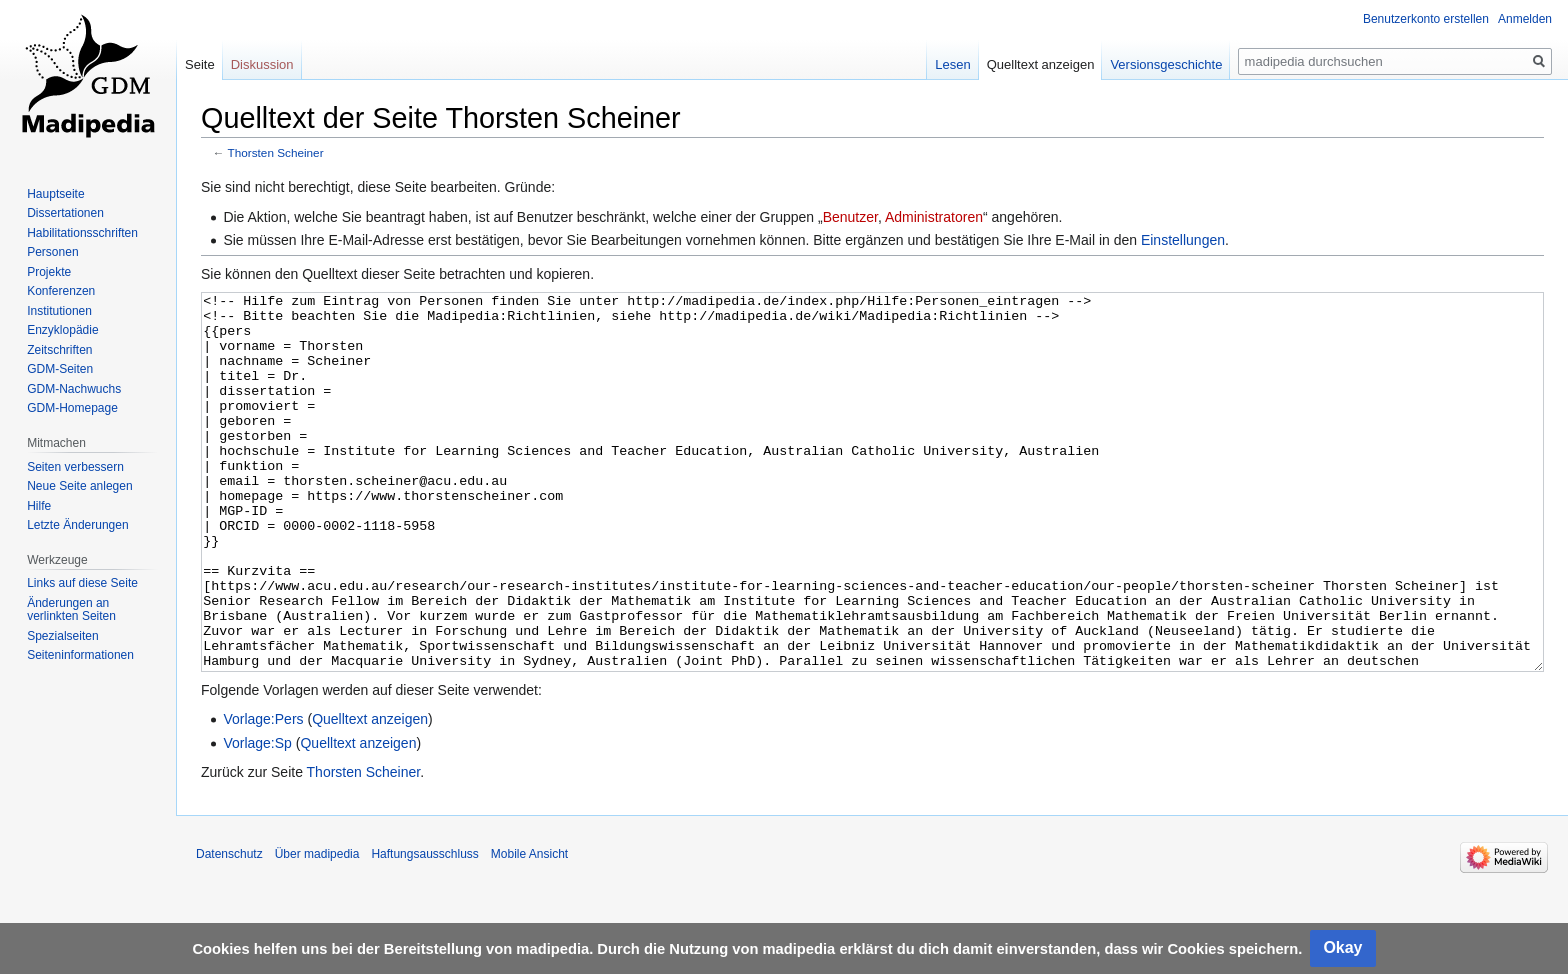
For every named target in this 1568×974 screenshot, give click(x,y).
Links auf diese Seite (82, 583)
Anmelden (1525, 19)
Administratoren (934, 217)
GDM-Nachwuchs (74, 389)
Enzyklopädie (62, 330)
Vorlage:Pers (263, 794)
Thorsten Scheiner (276, 152)
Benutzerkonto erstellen (1426, 19)
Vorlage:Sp (257, 818)
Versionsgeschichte (1166, 64)
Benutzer (850, 217)
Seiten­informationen (80, 655)
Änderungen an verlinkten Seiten (71, 610)
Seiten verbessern (75, 467)
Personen (52, 252)
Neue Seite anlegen (79, 486)
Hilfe (39, 506)
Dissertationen (65, 213)
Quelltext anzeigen (370, 794)
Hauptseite (55, 194)
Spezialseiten (62, 636)
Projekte (49, 272)
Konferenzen (61, 291)
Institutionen (59, 311)
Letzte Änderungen (77, 525)
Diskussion (262, 64)
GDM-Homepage (72, 408)
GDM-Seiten (60, 369)
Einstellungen (1183, 240)
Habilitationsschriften (82, 233)
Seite (200, 64)
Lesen (952, 64)
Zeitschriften (59, 350)
